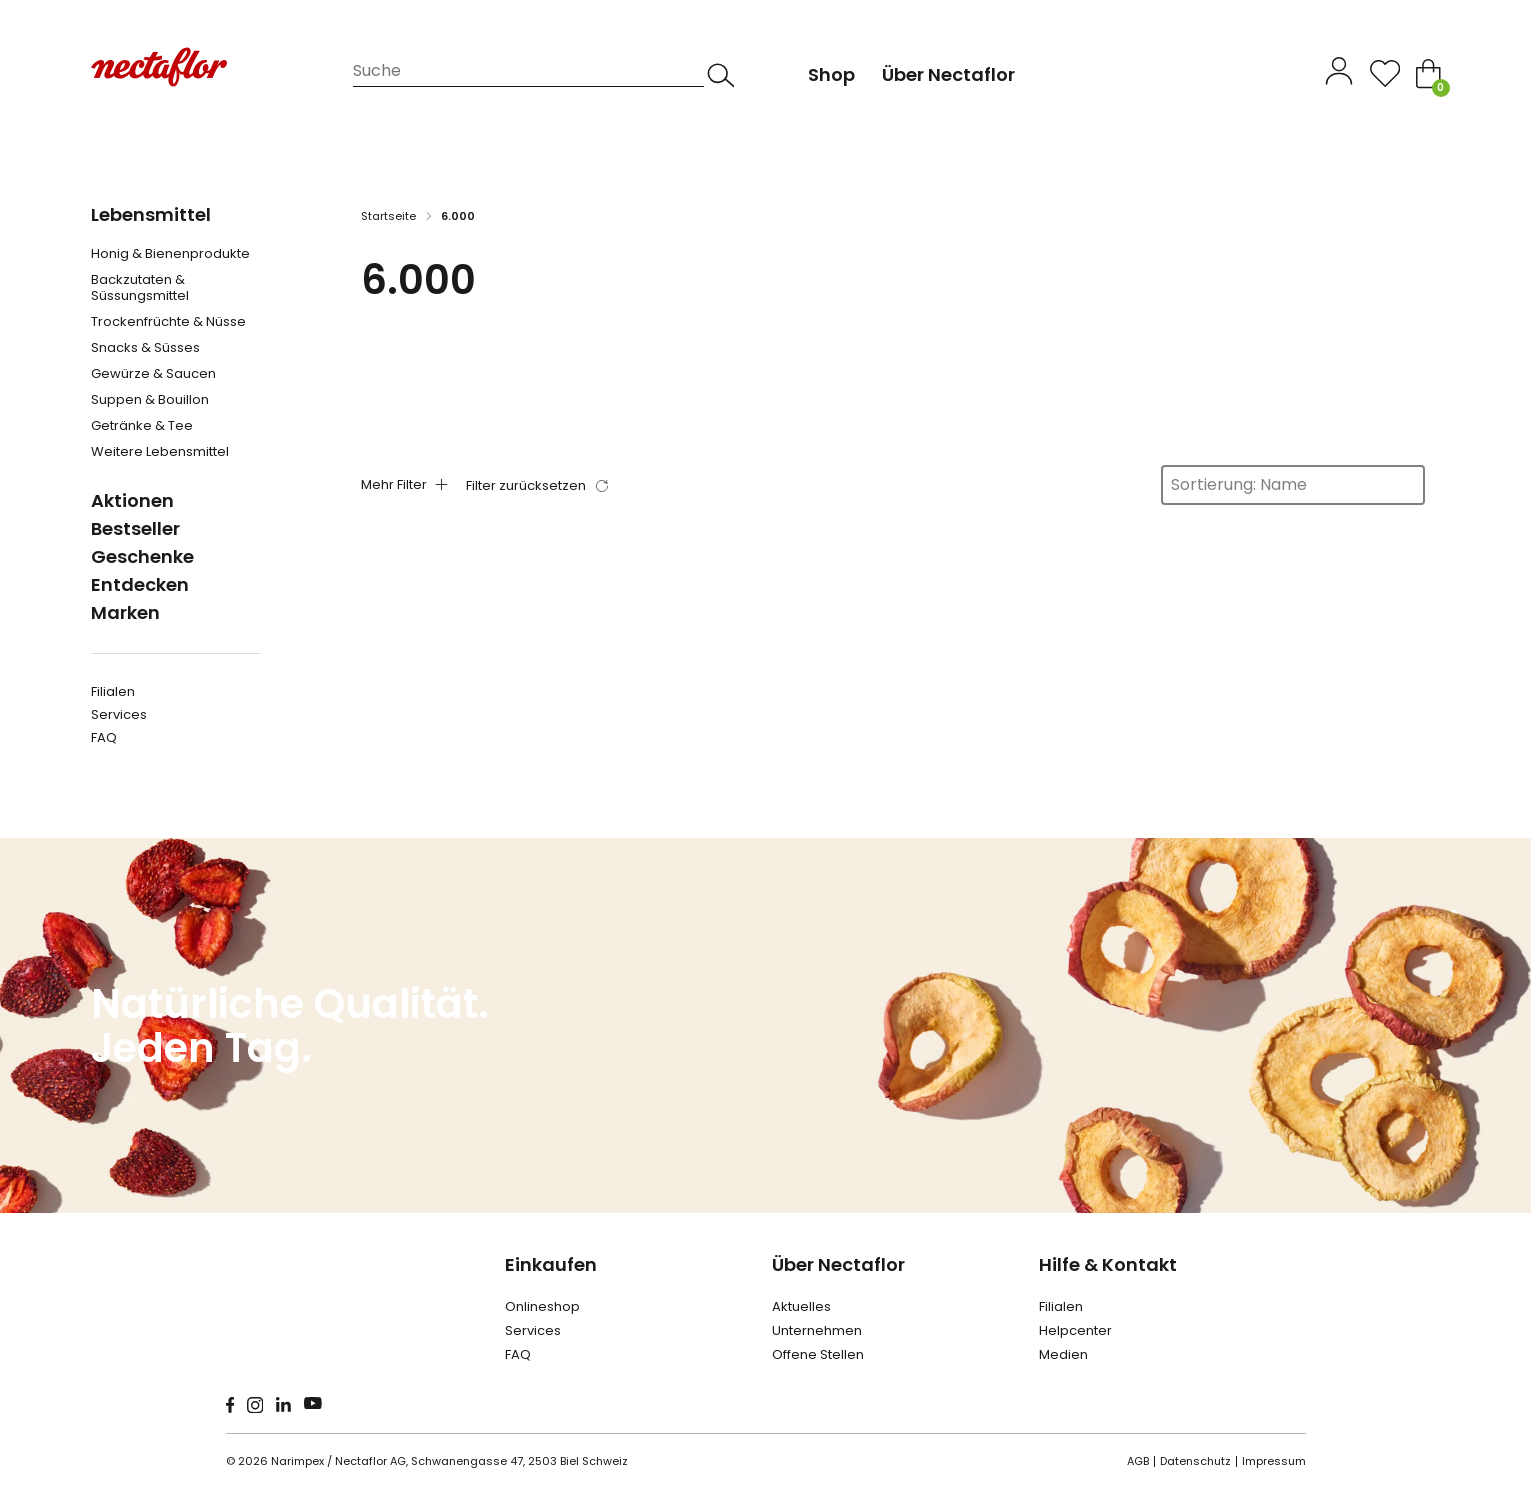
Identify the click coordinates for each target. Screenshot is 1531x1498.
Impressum (1274, 1461)
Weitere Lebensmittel (160, 452)
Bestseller (135, 528)
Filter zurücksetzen (526, 485)
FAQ (104, 737)
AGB (1138, 1461)
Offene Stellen (818, 1354)
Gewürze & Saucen (153, 374)
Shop (831, 74)
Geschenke (142, 556)
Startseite (388, 216)
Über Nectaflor (838, 1264)
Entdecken (140, 584)
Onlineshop (542, 1306)
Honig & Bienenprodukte (170, 254)
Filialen (113, 691)
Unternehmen (817, 1330)
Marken (125, 612)
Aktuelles (801, 1306)
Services (119, 714)
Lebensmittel (151, 214)
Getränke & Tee (142, 426)
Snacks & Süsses (145, 348)
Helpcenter (1075, 1330)
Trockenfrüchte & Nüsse (168, 322)
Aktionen (132, 500)
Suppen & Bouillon (150, 400)
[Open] (1385, 73)
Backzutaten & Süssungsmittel (140, 288)
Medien (1063, 1354)
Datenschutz (1195, 1461)
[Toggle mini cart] (1428, 73)
